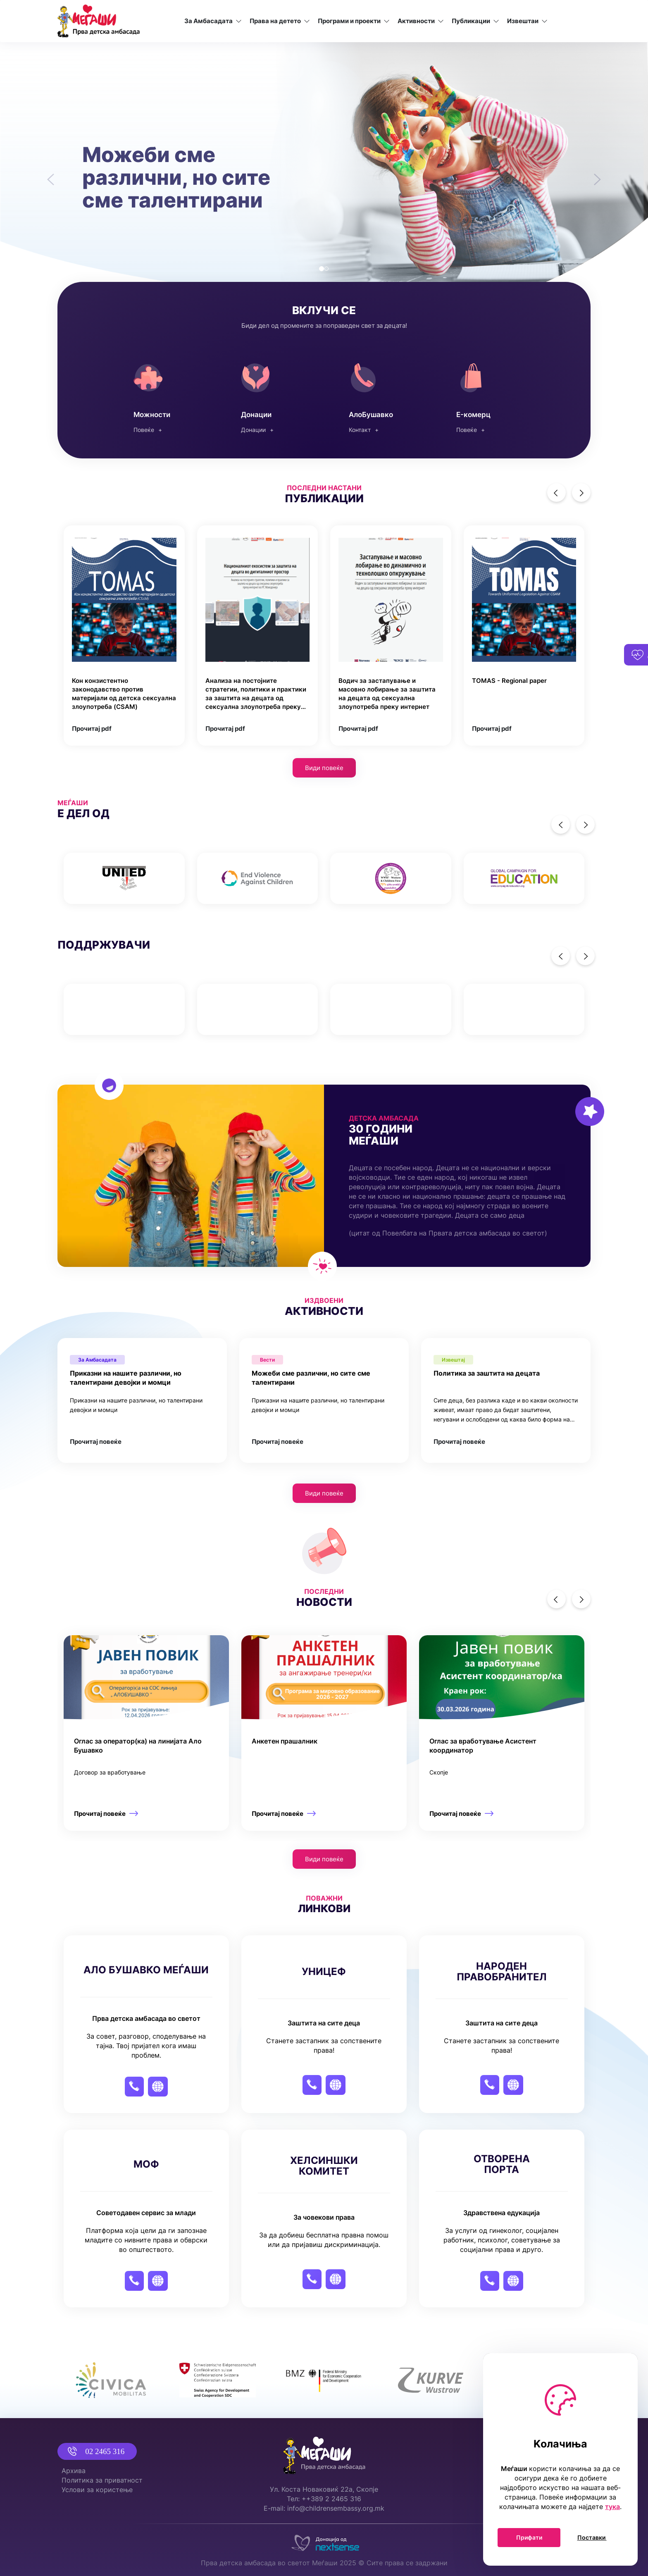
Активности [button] (421, 21)
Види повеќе (324, 768)
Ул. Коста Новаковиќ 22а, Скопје (324, 2489)
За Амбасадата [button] (213, 21)
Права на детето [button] (280, 21)
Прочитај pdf (92, 728)
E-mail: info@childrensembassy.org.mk (324, 2508)
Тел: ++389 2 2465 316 (324, 2499)
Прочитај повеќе (96, 1441)
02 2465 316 (92, 2451)
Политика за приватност (102, 2480)
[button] (48, 174)
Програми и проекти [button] (354, 21)
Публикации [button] (476, 21)
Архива (74, 2470)
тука (613, 2506)
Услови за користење (97, 2489)
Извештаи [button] (527, 21)
